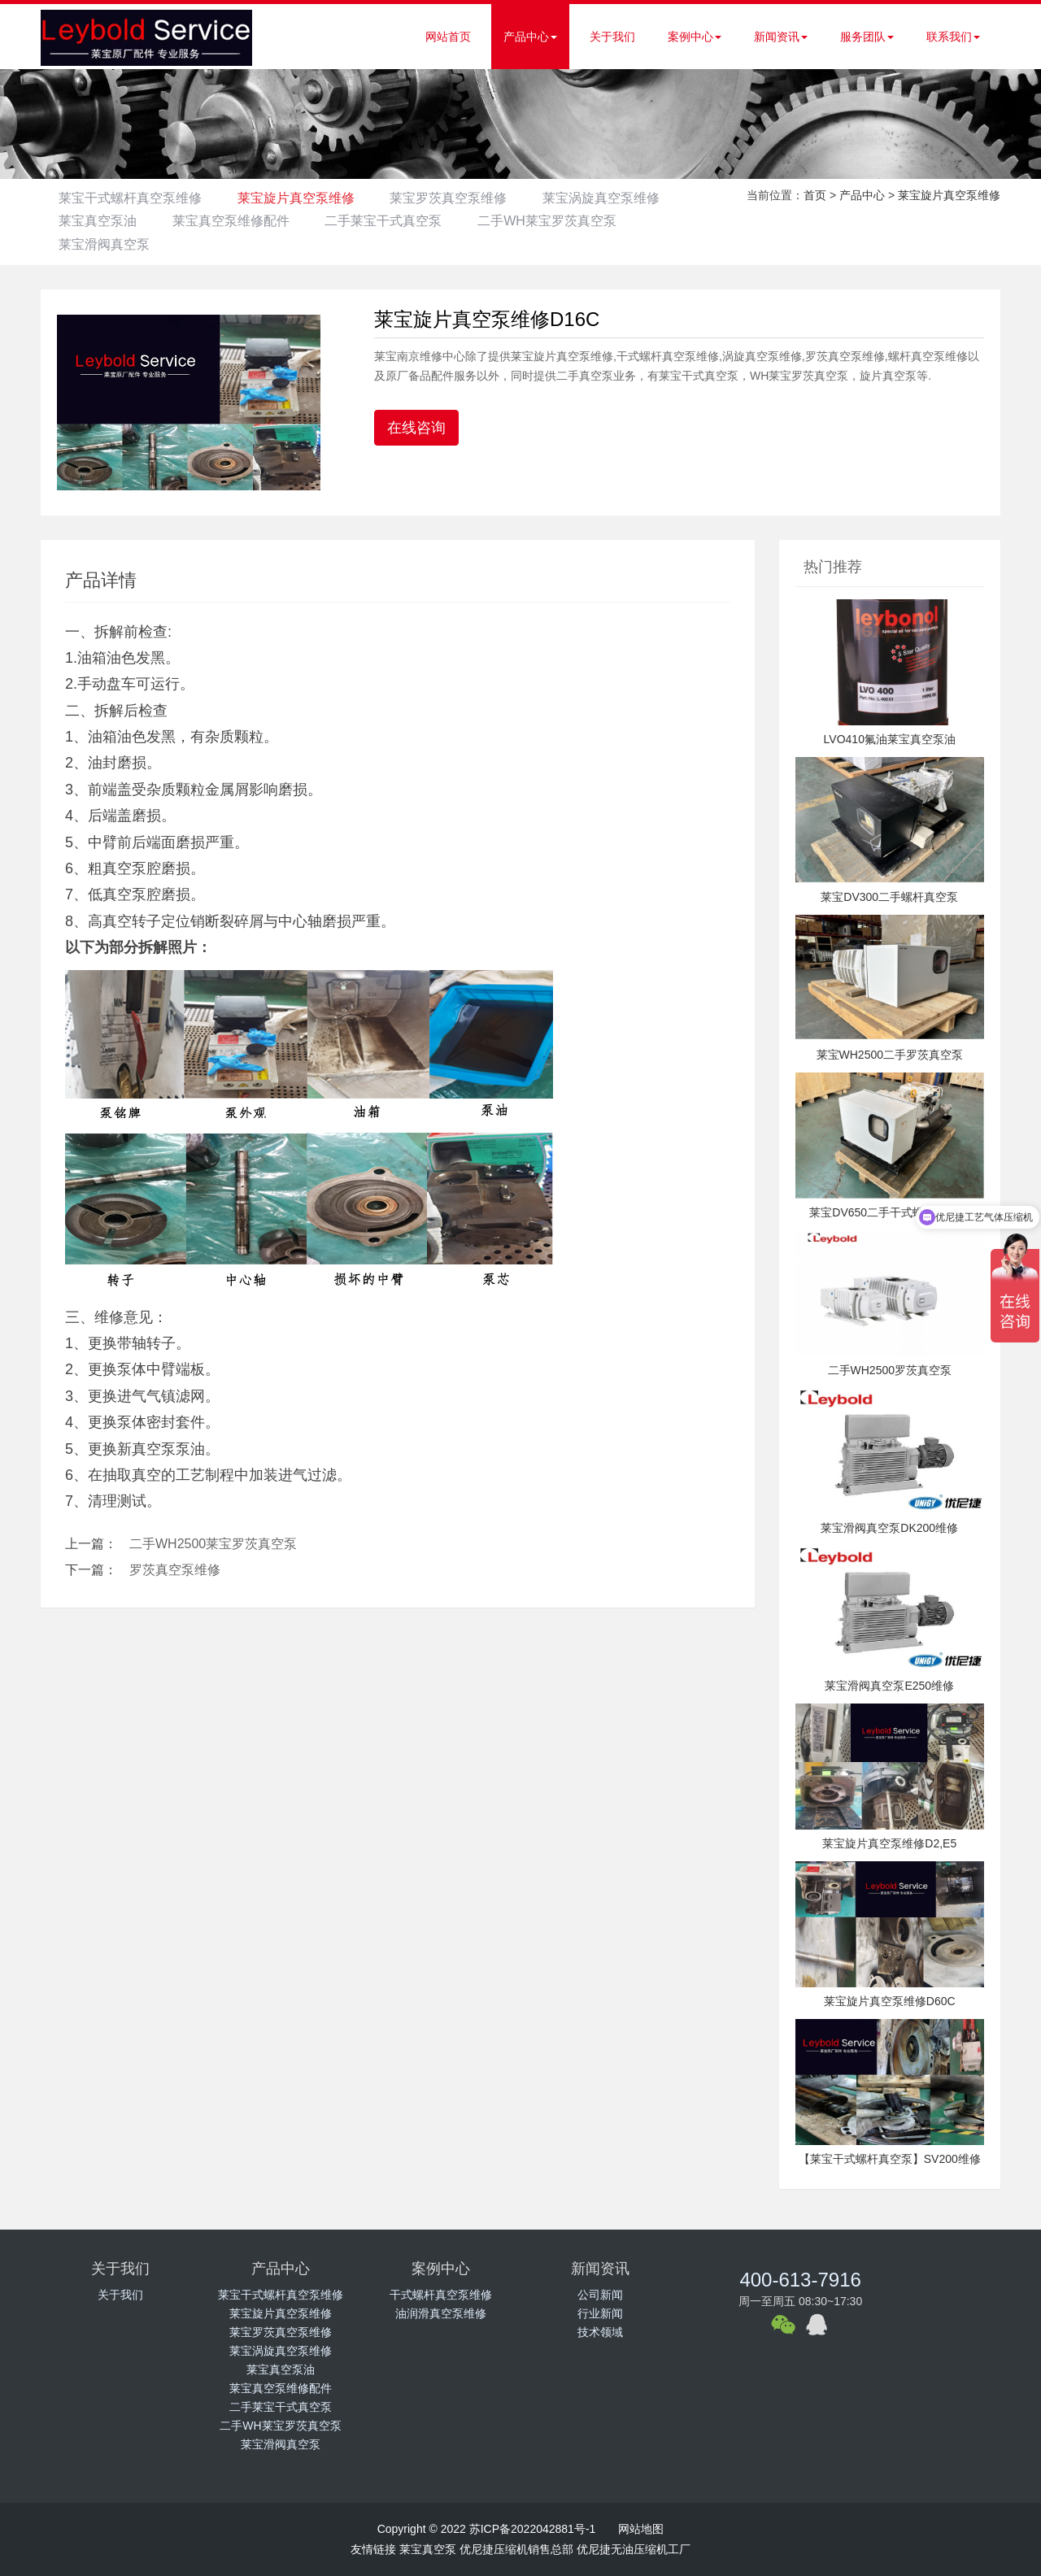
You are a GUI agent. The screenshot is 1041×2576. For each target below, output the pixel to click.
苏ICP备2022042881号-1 (532, 2528)
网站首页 (448, 36)
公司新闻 (600, 2294)
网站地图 (641, 2528)
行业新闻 (600, 2313)
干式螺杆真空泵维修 (441, 2294)
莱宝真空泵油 (258, 221)
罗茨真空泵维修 (174, 1570)
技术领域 (600, 2332)
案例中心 (694, 36)
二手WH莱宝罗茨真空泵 (130, 244)
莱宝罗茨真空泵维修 (461, 198)
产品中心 (530, 36)
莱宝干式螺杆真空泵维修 (132, 198)
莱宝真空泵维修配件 (396, 221)
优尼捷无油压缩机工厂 (633, 2549)
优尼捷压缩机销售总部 (516, 2549)
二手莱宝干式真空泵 (553, 221)
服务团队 (867, 36)
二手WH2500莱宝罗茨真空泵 (213, 1544)
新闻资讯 (781, 36)
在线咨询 (416, 428)
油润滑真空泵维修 (440, 2313)
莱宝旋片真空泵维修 (303, 198)
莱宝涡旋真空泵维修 (119, 221)
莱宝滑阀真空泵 (286, 244)
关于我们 (612, 36)
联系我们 (953, 36)
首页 (815, 195)
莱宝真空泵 (427, 2549)
